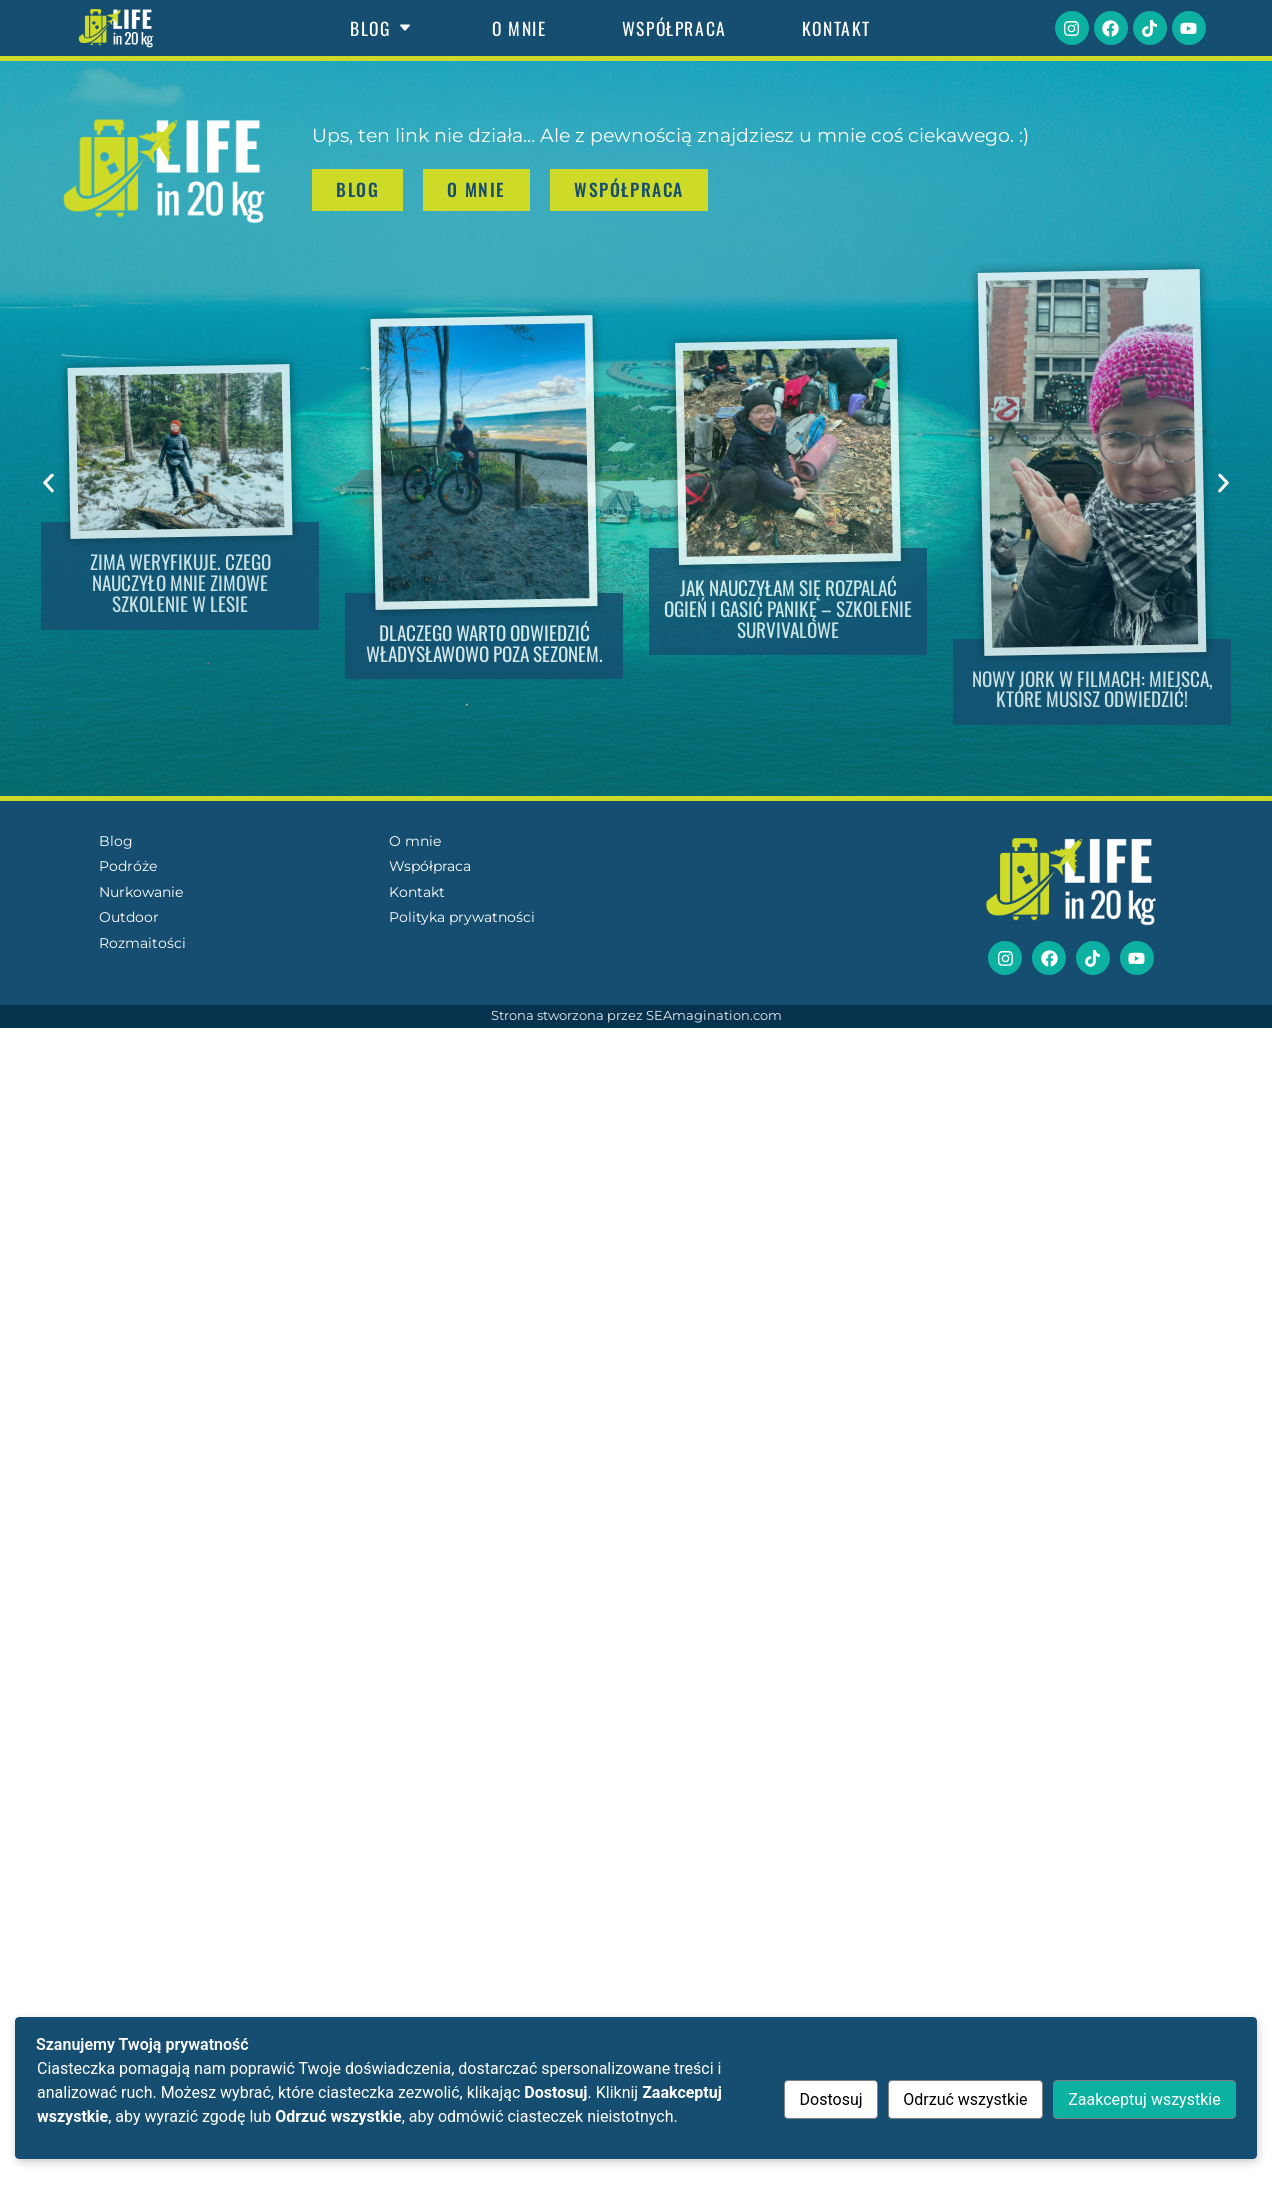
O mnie (519, 28)
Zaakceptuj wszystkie (1144, 2099)
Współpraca (674, 28)
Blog (383, 28)
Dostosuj (830, 2099)
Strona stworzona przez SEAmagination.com (636, 1015)
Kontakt (836, 28)
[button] (48, 482)
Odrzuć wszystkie (965, 2099)
